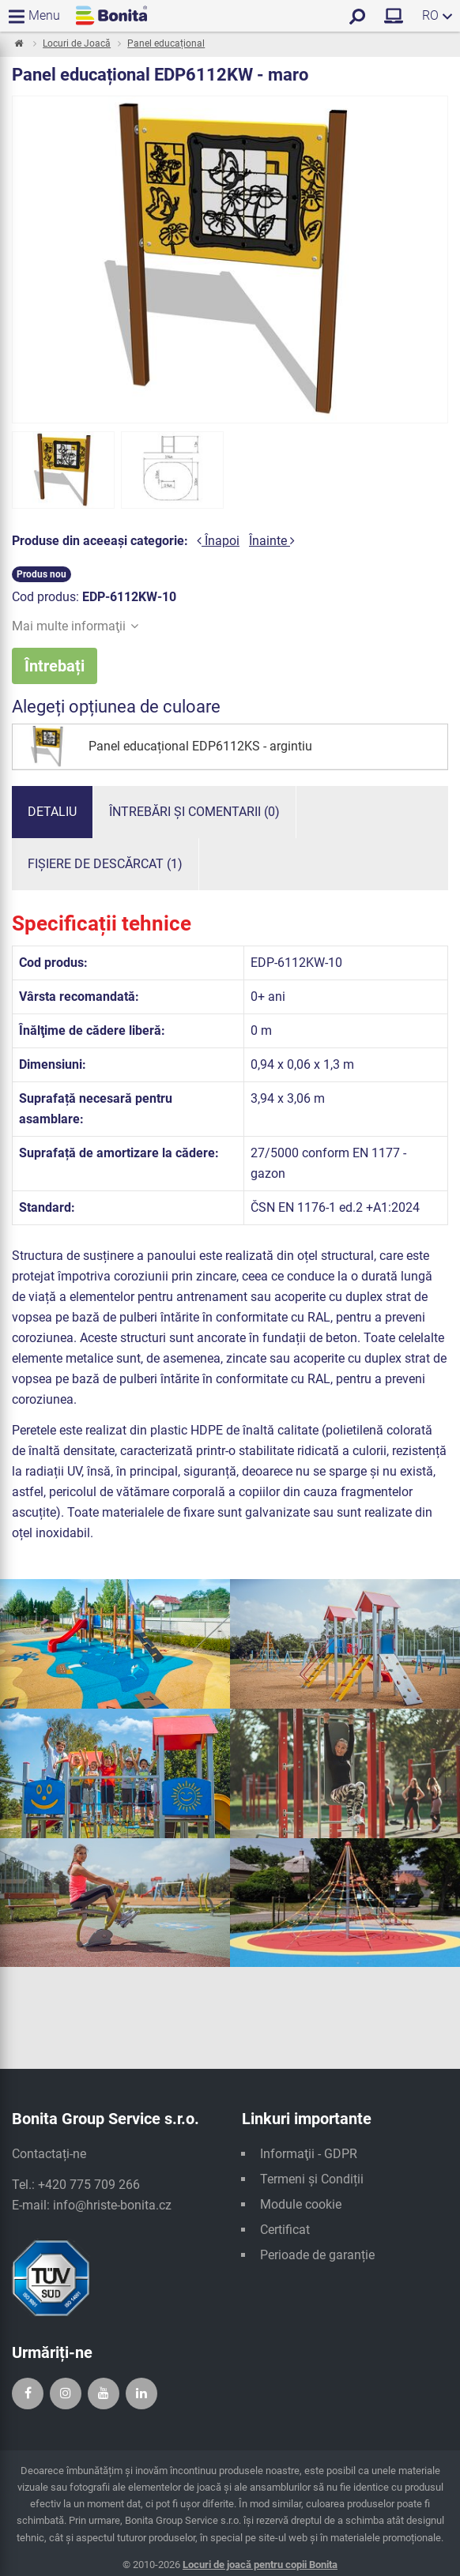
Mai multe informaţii (75, 626)
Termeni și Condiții (312, 2179)
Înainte (272, 540)
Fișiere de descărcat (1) (105, 863)
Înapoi (218, 540)
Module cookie (300, 2204)
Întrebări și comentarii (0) (194, 811)
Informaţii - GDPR (308, 2153)
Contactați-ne (49, 2153)
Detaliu (52, 811)
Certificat (285, 2229)
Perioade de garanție (317, 2254)
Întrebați (55, 665)
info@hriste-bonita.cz (112, 2205)
